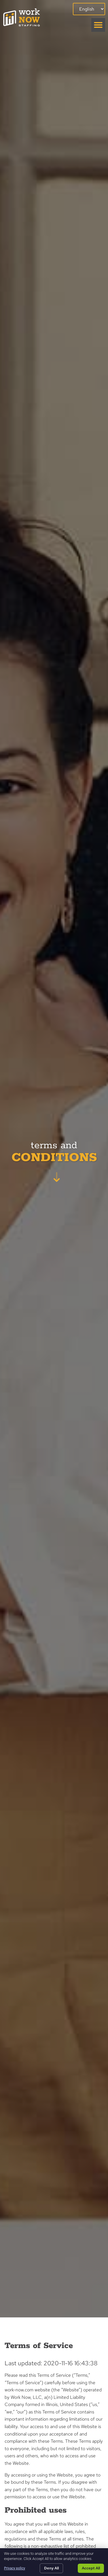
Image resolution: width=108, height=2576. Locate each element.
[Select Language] (89, 9)
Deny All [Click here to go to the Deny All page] (51, 2568)
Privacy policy (14, 2568)
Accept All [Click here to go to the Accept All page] (91, 2568)
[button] (98, 25)
